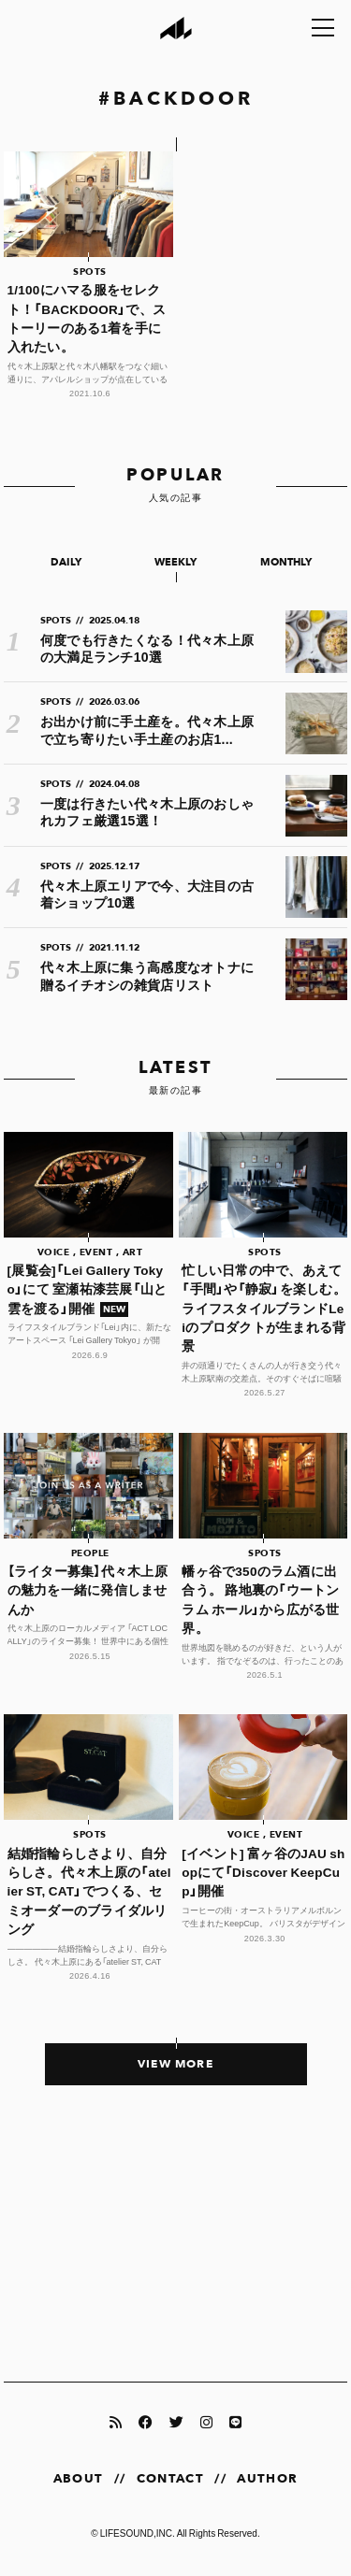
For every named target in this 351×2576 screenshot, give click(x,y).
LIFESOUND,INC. (137, 2533)
